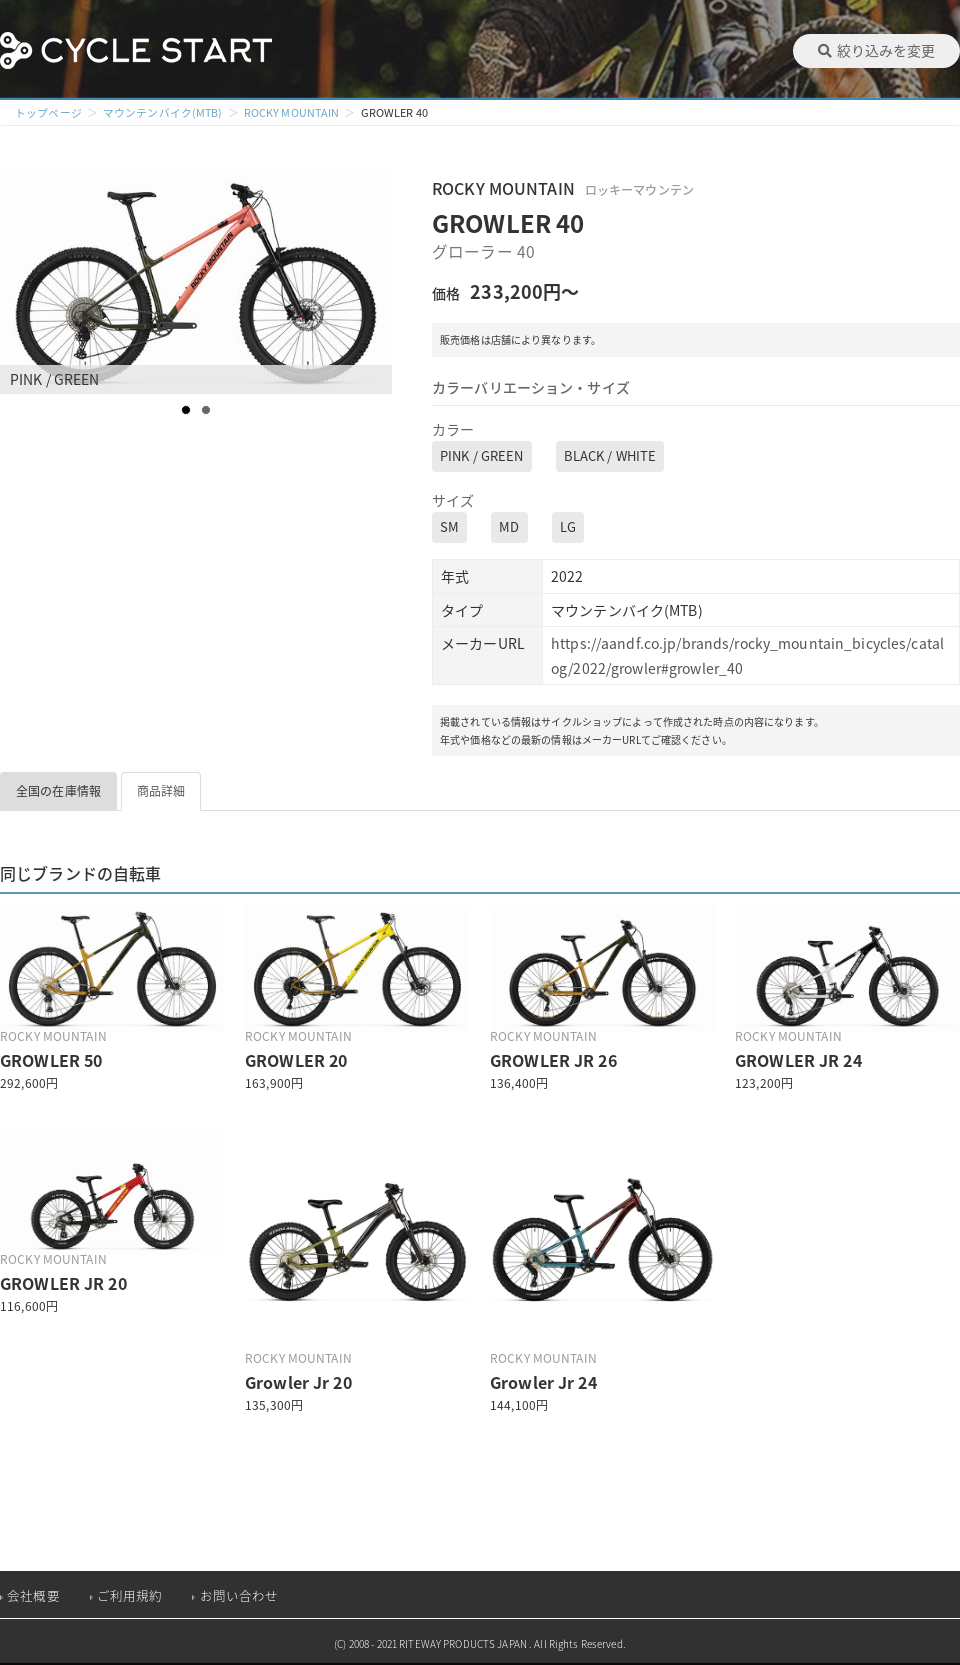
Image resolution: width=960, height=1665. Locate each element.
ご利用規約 (130, 1595)
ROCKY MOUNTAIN (293, 112)
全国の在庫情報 (58, 791)
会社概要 (33, 1595)
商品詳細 (161, 791)
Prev (26, 284)
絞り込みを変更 (876, 50)
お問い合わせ (239, 1595)
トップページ (48, 112)
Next (376, 284)
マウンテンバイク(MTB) (163, 112)
